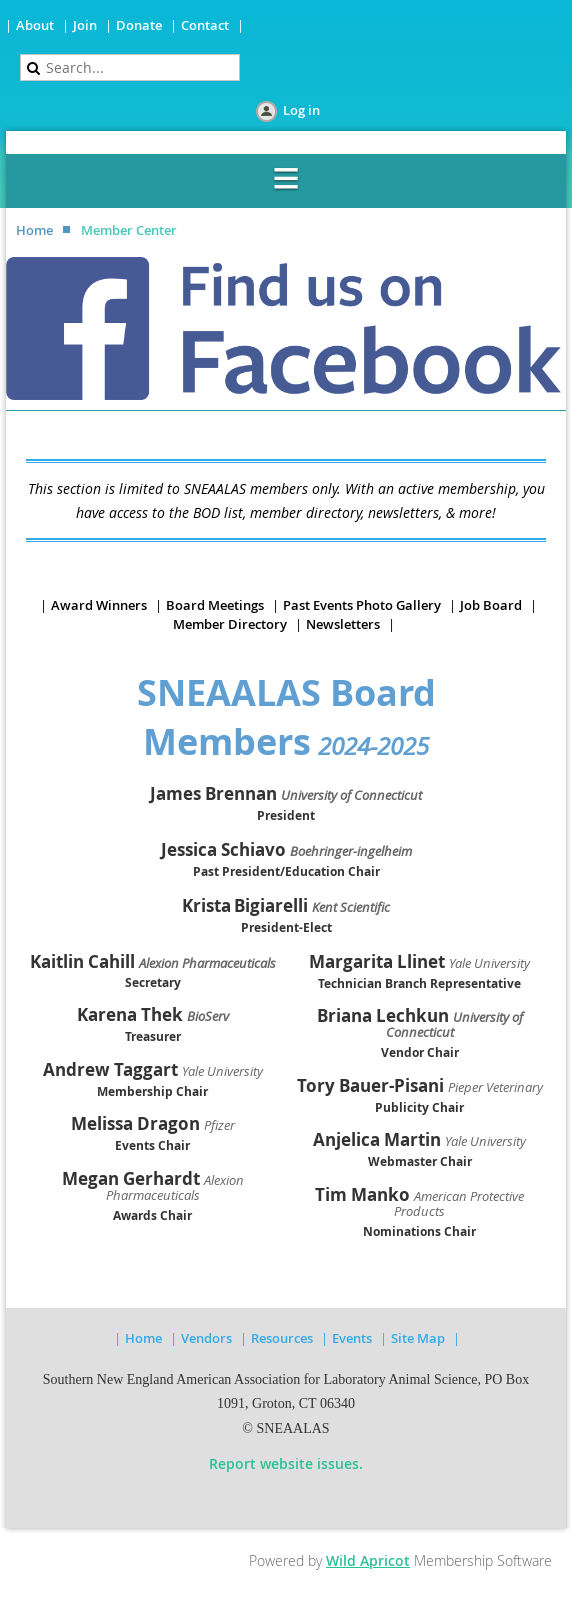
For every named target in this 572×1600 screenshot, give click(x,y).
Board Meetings (215, 605)
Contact (205, 25)
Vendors (206, 1338)
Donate (139, 25)
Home (34, 230)
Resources (282, 1338)
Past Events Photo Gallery (362, 605)
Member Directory (230, 624)
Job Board (491, 605)
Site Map (418, 1338)
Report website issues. (286, 1463)
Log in (301, 110)
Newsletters (343, 624)
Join (85, 25)
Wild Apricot (368, 1560)
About (35, 25)
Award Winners (99, 605)
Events (352, 1338)
